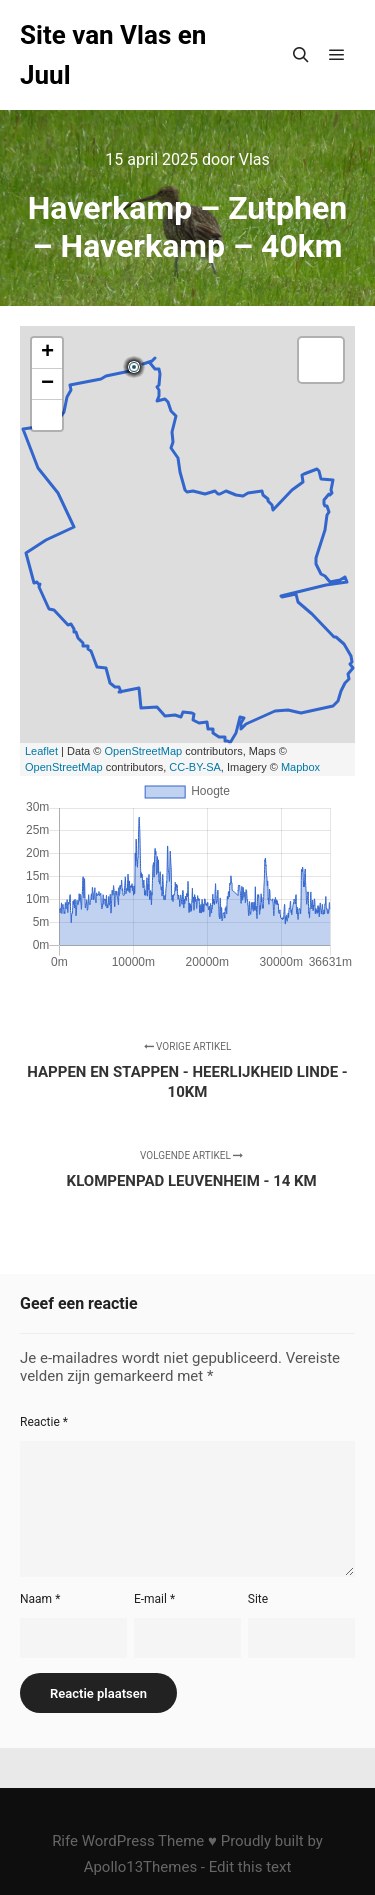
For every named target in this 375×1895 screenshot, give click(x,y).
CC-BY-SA (195, 767)
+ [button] (47, 353)
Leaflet (41, 751)
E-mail (154, 1599)
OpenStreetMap (143, 751)
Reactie (44, 1422)
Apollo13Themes (141, 1867)
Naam (40, 1599)
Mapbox (300, 767)
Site (258, 1599)
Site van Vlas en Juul (113, 55)
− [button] (47, 384)
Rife (65, 1841)
